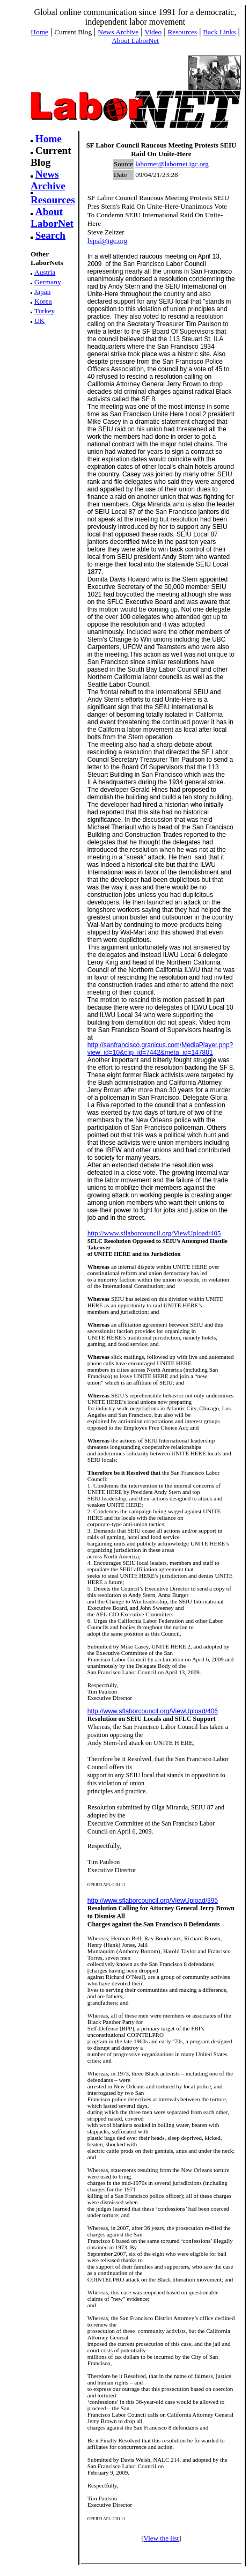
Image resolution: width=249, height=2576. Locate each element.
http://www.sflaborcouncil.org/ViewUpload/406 (152, 1711)
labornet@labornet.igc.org (172, 164)
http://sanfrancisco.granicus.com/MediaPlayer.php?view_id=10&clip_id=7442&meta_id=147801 (160, 1048)
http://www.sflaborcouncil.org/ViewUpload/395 (152, 1900)
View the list (161, 2538)
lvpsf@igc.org (107, 241)
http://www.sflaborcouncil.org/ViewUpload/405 (154, 1233)
